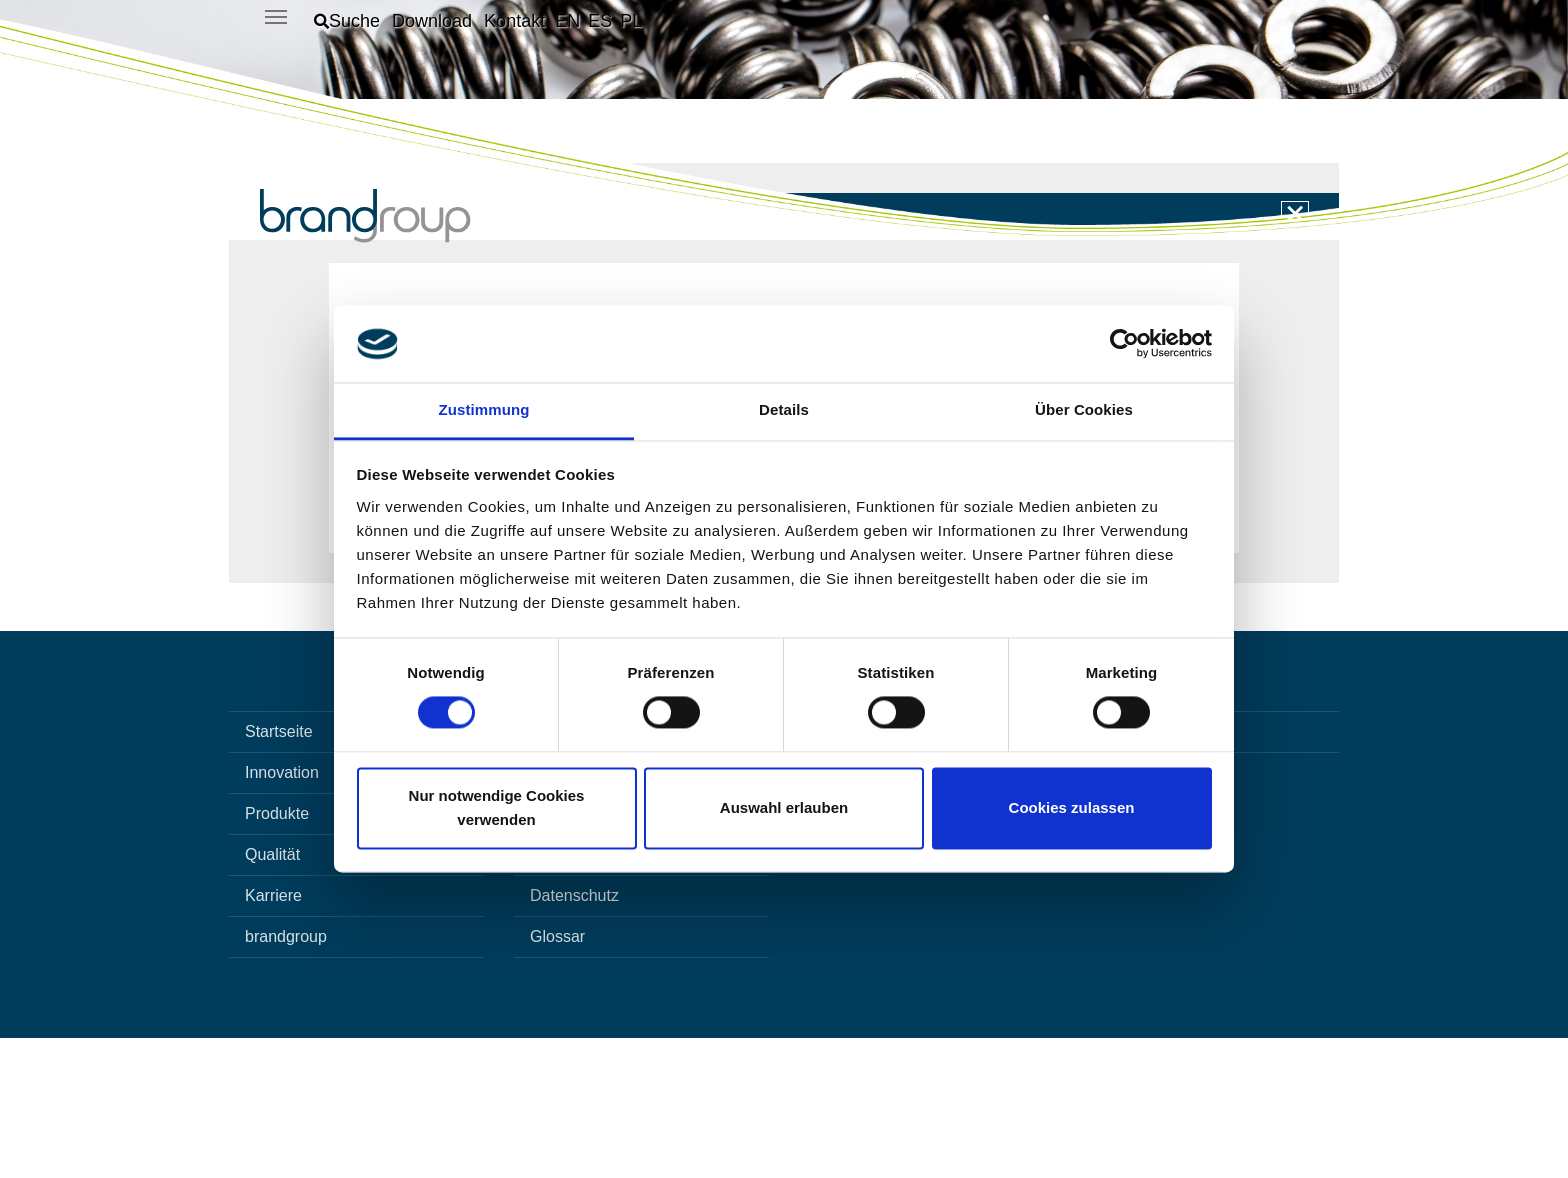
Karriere (273, 1035)
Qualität (272, 994)
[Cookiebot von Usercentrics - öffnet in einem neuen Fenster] (1124, 344)
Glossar (557, 1076)
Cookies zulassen (1072, 807)
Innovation (282, 912)
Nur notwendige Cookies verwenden (497, 807)
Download (565, 953)
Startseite (279, 871)
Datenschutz (574, 1035)
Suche (552, 912)
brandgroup (286, 1076)
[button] (347, 21)
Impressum (569, 994)
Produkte (277, 953)
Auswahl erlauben (784, 807)
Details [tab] (784, 409)
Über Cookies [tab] (1084, 409)
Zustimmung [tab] (484, 409)
